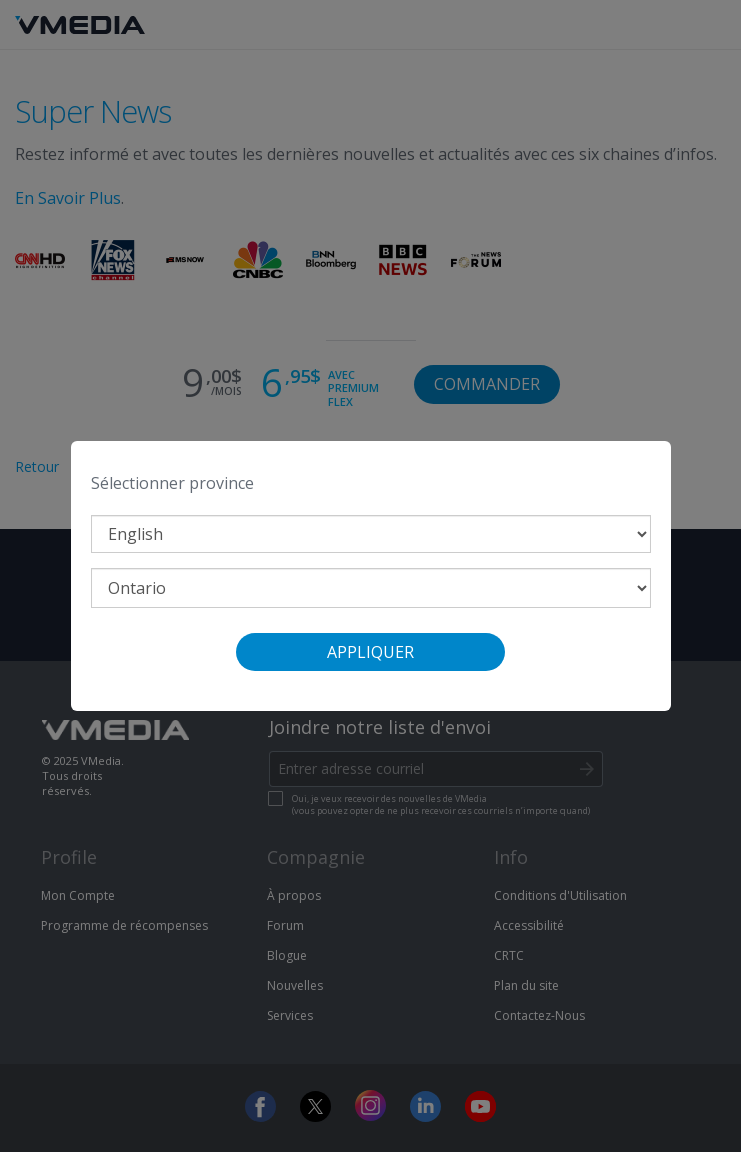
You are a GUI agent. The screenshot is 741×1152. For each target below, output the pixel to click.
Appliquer (370, 652)
